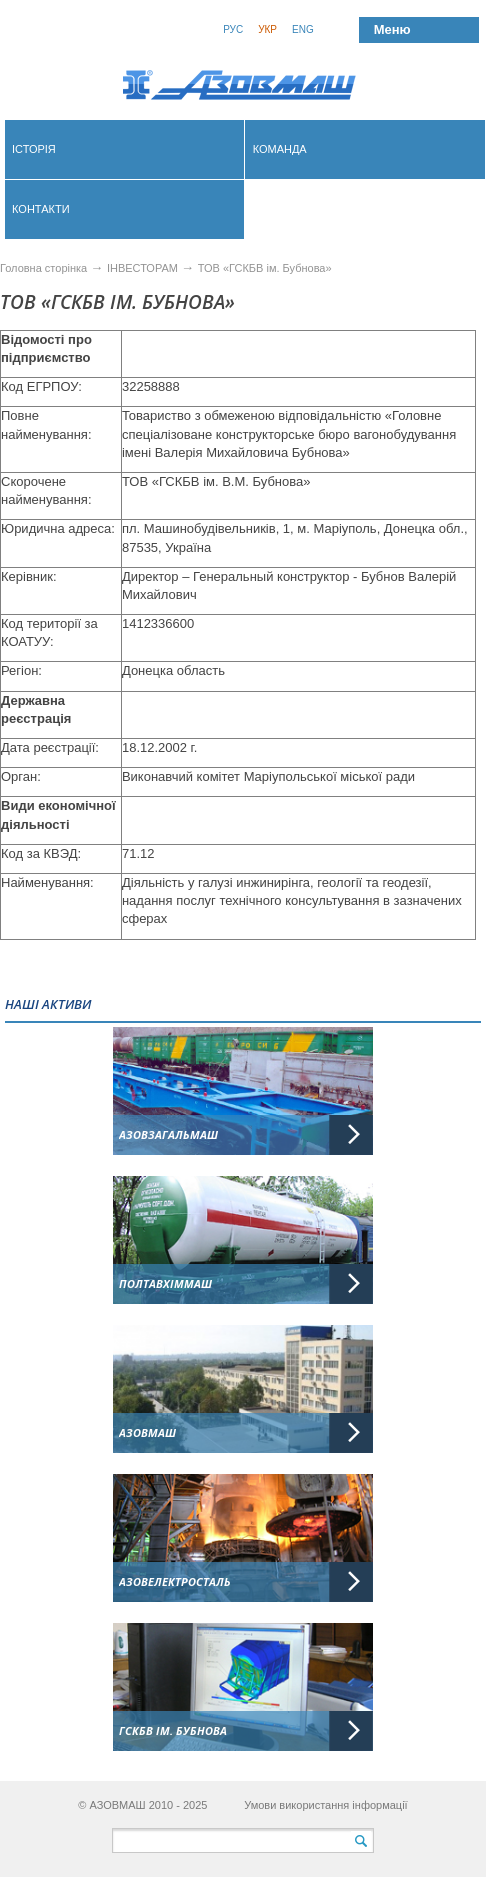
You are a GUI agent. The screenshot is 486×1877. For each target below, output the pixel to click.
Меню (392, 29)
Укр (267, 29)
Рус (233, 29)
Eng (303, 29)
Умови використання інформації (326, 1805)
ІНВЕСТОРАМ (142, 268)
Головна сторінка (43, 268)
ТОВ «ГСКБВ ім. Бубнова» (265, 268)
